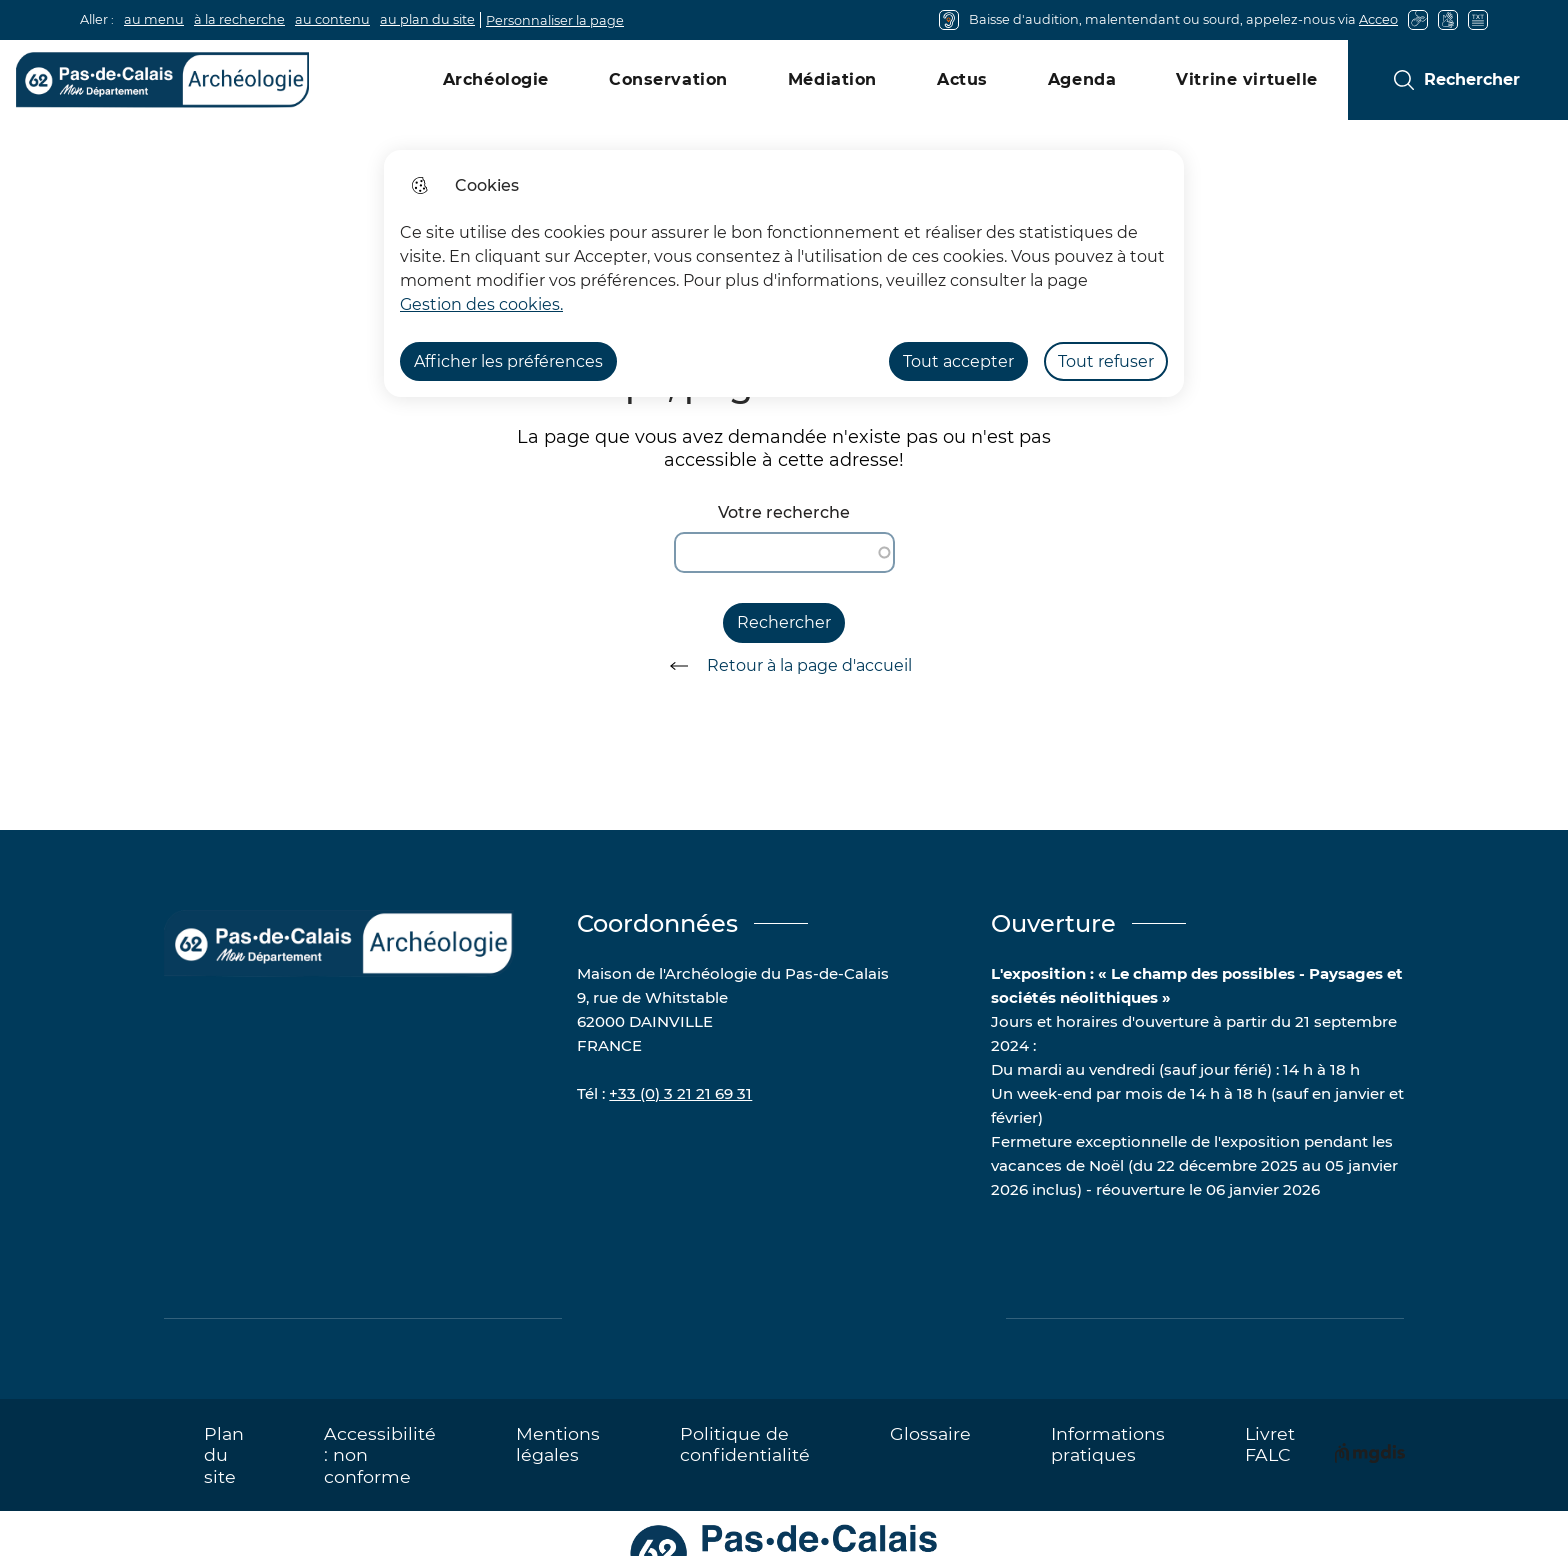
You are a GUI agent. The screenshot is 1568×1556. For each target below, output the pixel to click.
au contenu (332, 19)
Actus (962, 79)
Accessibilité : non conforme (380, 1454)
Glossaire (930, 1433)
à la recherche (239, 19)
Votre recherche (784, 512)
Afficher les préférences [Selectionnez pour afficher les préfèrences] (508, 361)
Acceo (1378, 19)
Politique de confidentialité (745, 1444)
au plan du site (427, 19)
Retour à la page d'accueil (784, 666)
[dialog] (784, 273)
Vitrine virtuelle (1247, 79)
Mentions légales (558, 1444)
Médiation (832, 79)
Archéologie (496, 79)
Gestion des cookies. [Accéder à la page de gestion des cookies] (481, 304)
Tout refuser (1106, 361)
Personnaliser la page (555, 20)
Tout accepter (958, 361)
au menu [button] (154, 19)
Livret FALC (1270, 1444)
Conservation (668, 79)
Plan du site (224, 1454)
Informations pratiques (1108, 1444)
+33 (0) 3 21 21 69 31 (680, 1093)
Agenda (1082, 79)
